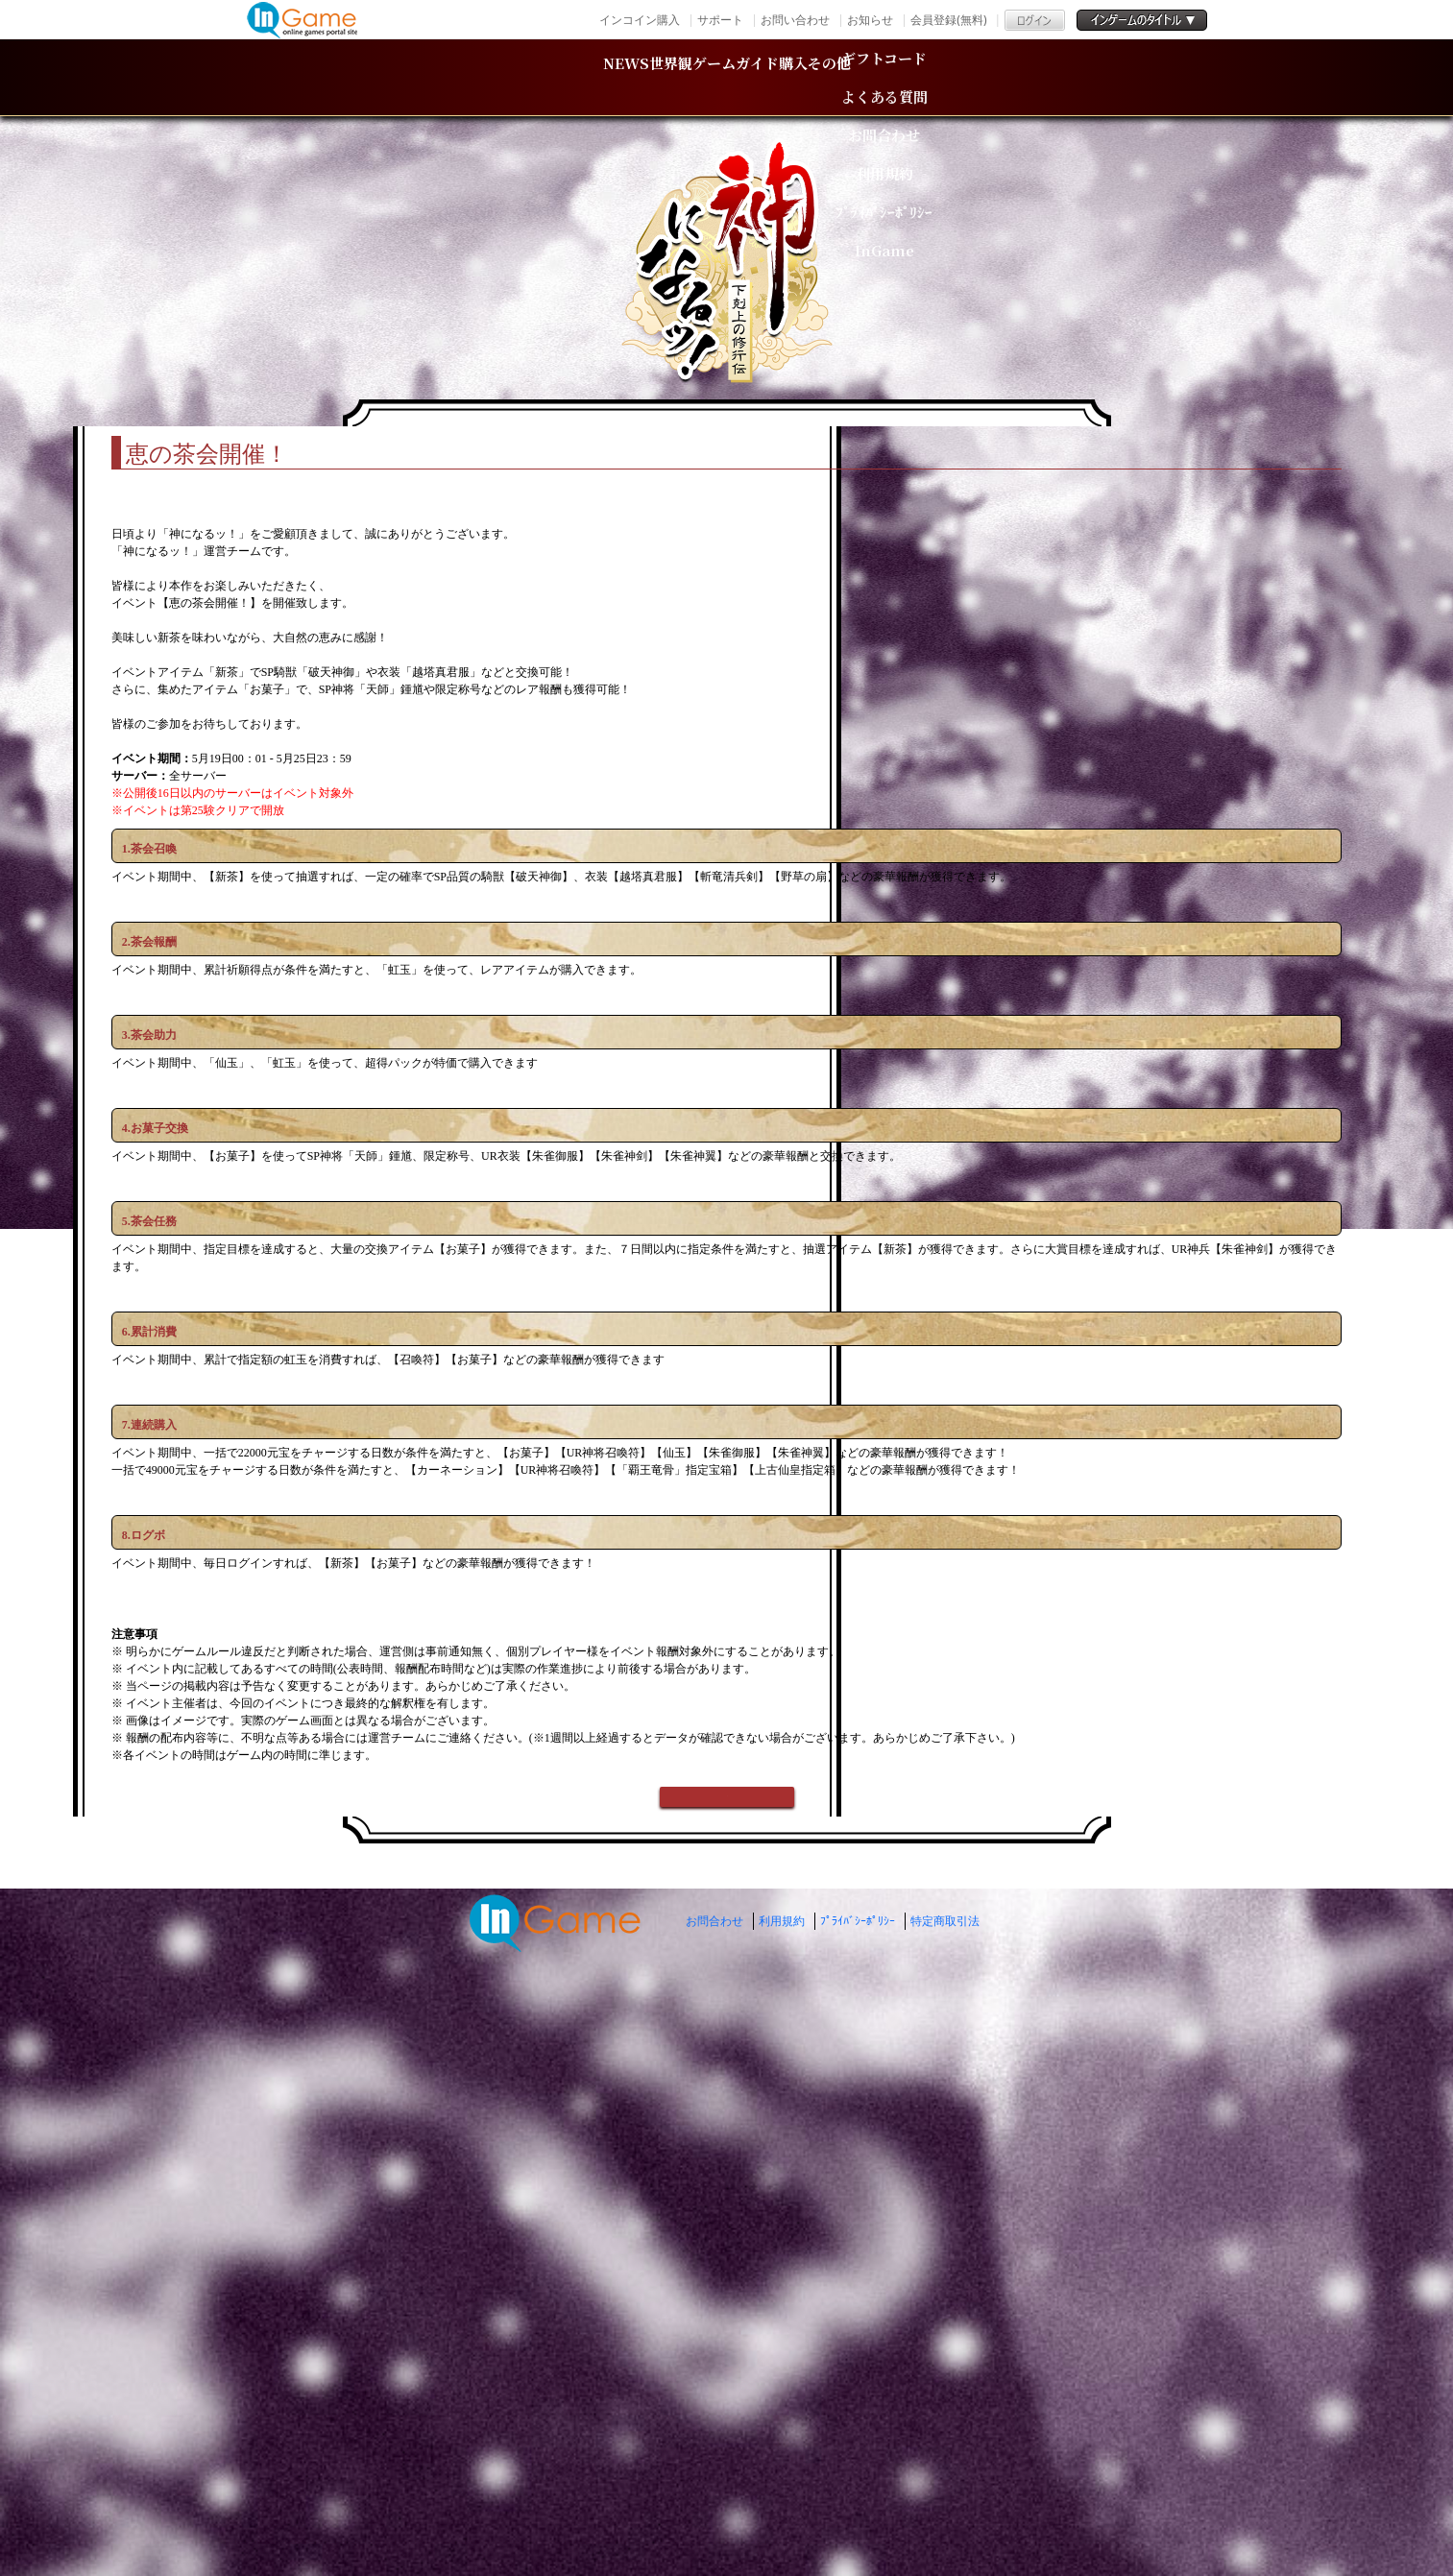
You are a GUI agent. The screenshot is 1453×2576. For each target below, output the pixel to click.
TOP (362, 399)
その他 (1042, 77)
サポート (720, 20)
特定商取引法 (945, 2494)
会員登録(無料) (948, 20)
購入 (907, 77)
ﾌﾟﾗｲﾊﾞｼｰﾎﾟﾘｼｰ (857, 2494)
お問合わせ (714, 2494)
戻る (727, 2357)
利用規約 (782, 2494)
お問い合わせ (795, 20)
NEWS (412, 77)
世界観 (558, 77)
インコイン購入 (639, 20)
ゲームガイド (739, 77)
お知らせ (870, 20)
